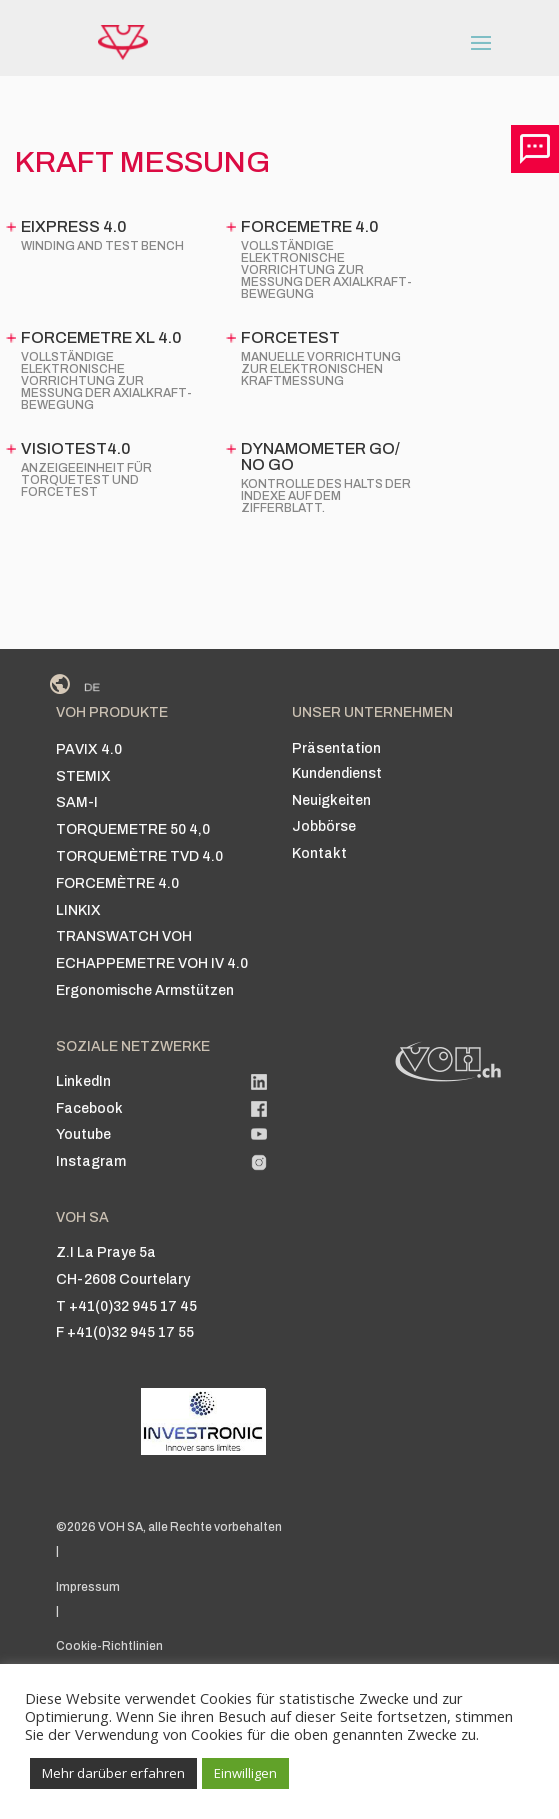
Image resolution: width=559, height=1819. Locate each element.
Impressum (88, 1587)
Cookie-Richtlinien (109, 1646)
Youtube (83, 1134)
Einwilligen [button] (245, 1773)
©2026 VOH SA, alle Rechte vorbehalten (169, 1527)
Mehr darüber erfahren (113, 1773)
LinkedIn (83, 1081)
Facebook (89, 1108)
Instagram (91, 1161)
